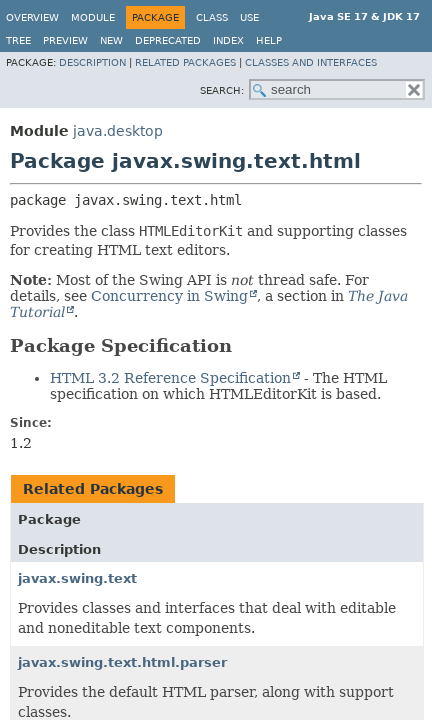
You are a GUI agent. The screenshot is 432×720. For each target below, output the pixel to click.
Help (269, 40)
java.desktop (118, 131)
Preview (65, 40)
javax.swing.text (77, 578)
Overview (32, 17)
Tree (18, 40)
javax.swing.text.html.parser (122, 662)
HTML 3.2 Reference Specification (170, 378)
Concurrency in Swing (169, 296)
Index (228, 40)
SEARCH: (222, 90)
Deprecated (168, 40)
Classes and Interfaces (311, 62)
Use (249, 17)
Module (93, 17)
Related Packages (185, 62)
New (111, 40)
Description (92, 62)
